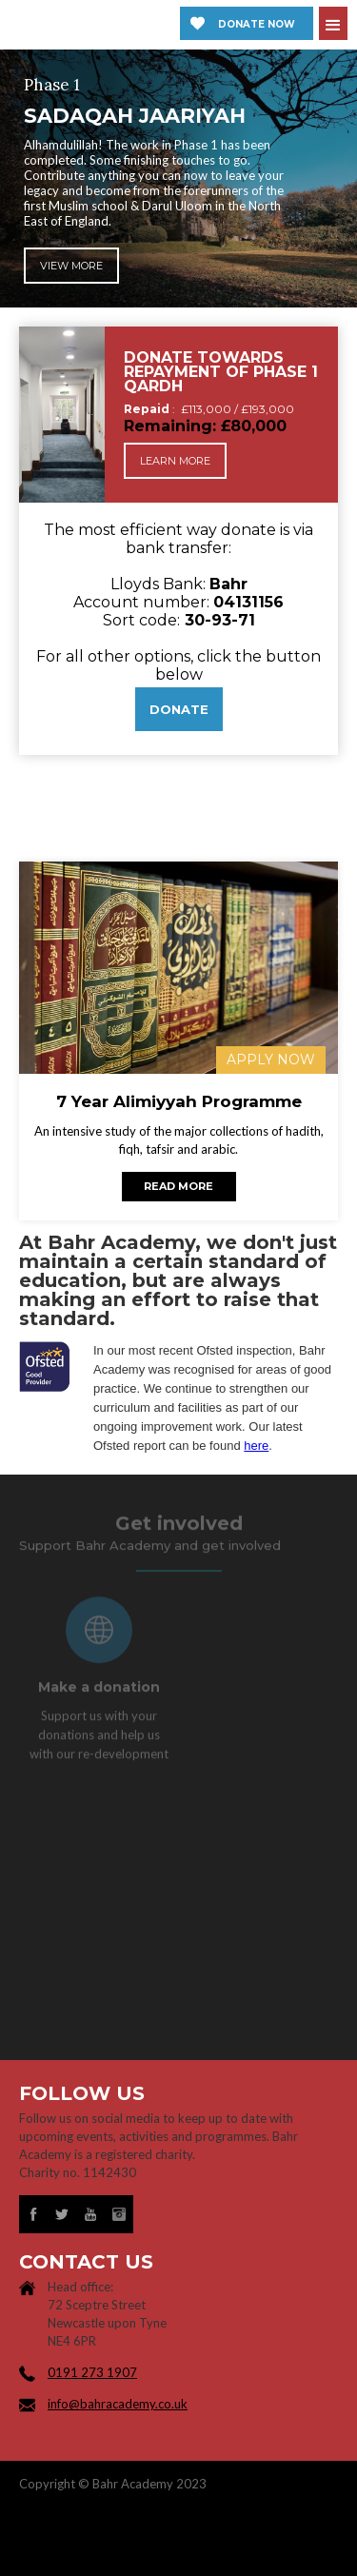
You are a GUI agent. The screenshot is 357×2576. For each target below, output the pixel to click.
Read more (178, 1186)
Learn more (175, 460)
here (256, 1445)
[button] (333, 23)
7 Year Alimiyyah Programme (179, 1102)
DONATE (178, 709)
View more (71, 267)
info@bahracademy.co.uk (118, 2403)
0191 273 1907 (92, 2372)
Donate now (256, 24)
